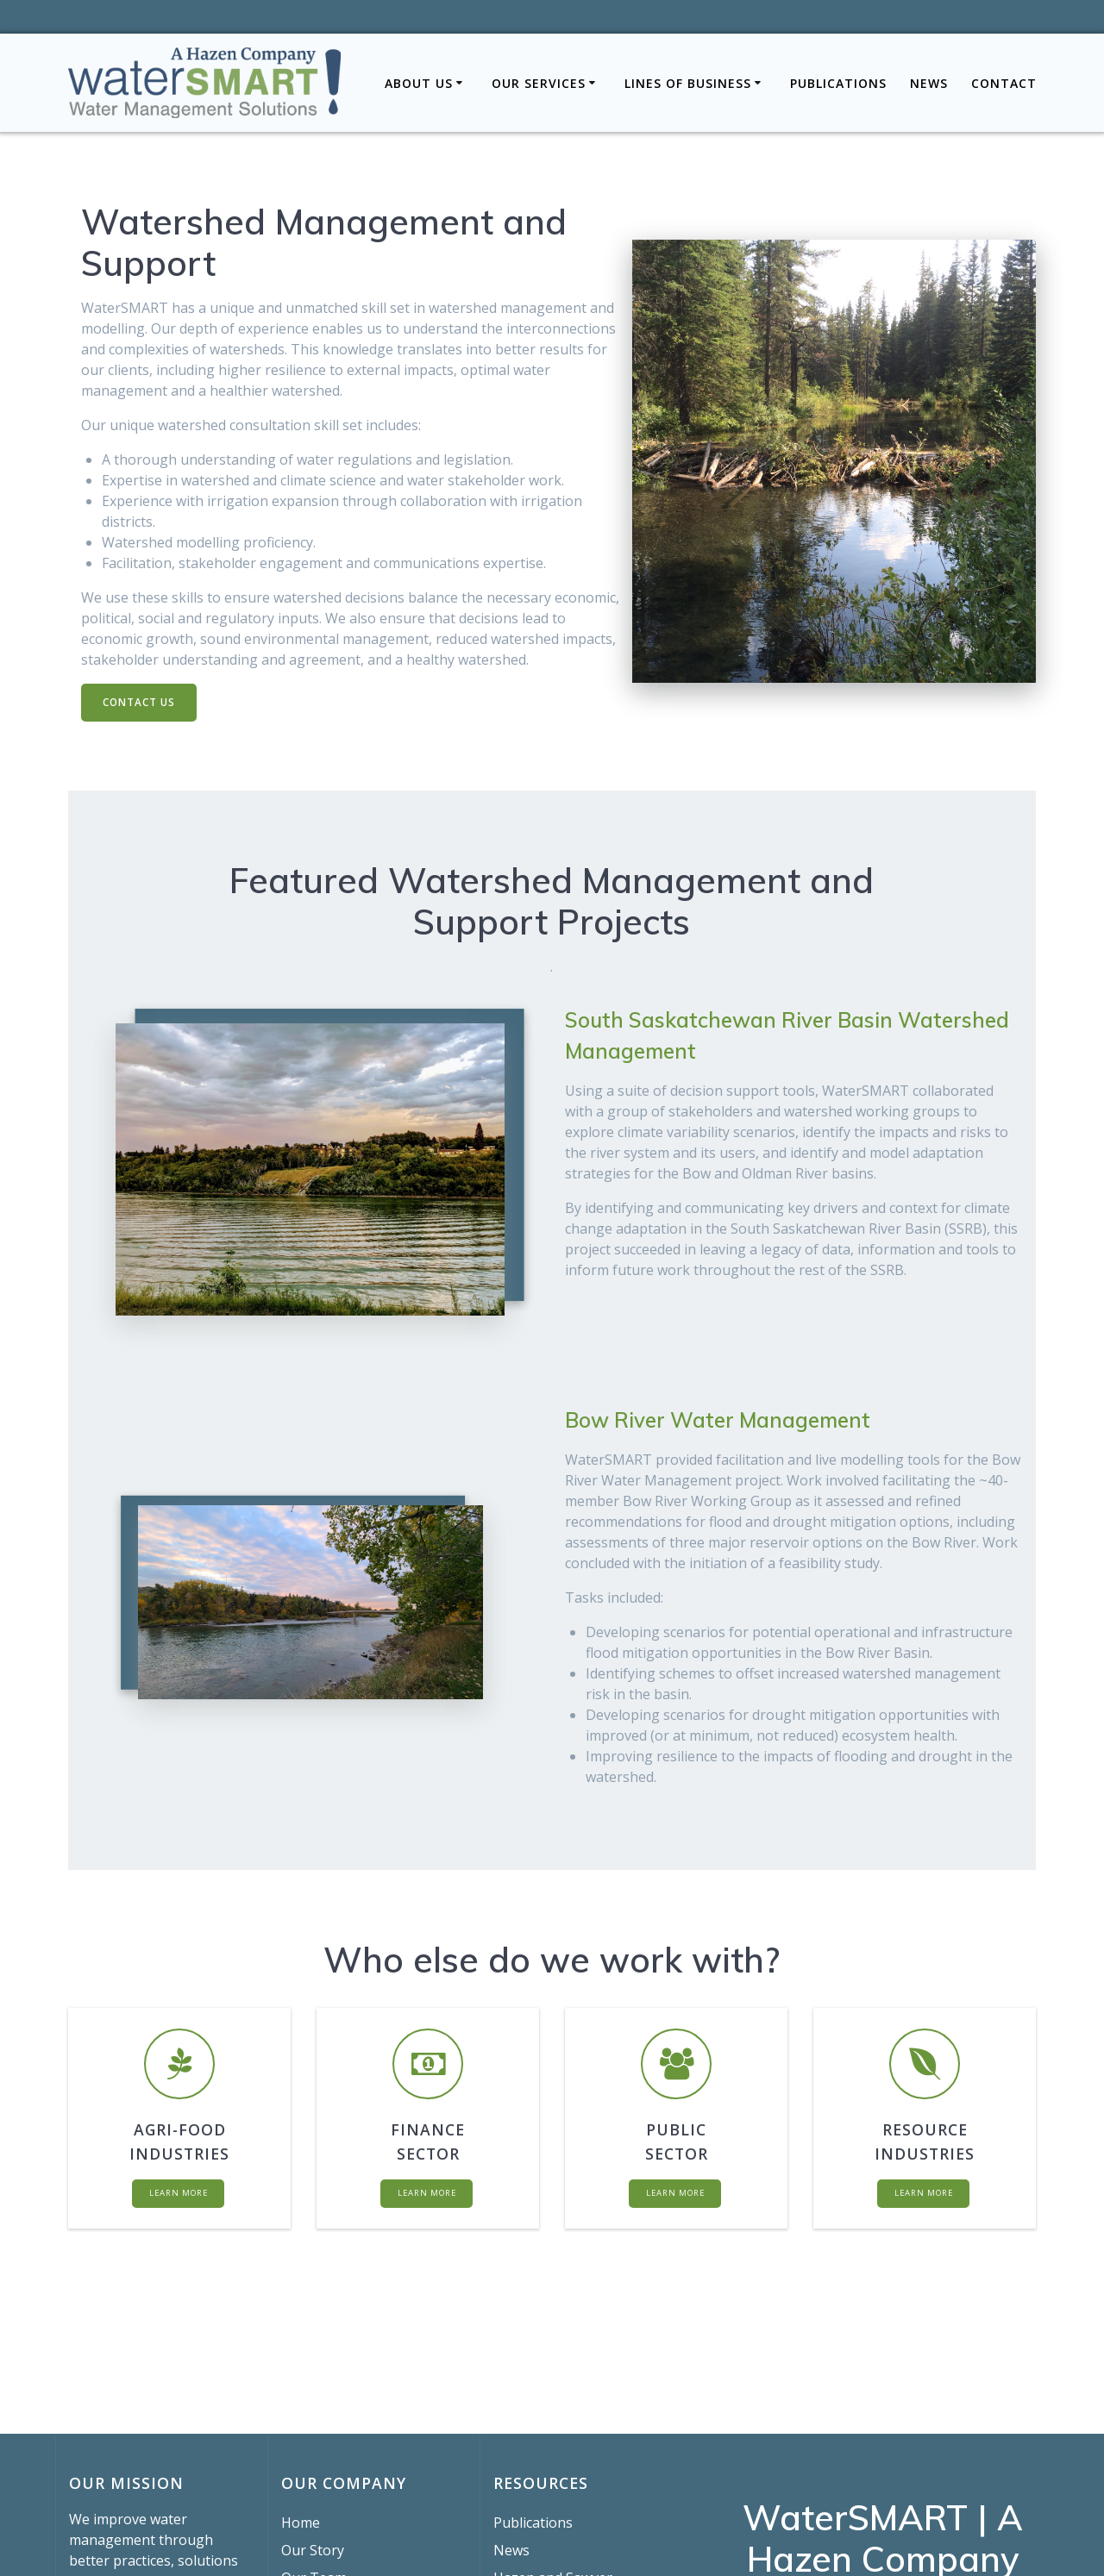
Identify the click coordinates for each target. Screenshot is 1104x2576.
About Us (419, 83)
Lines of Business (687, 83)
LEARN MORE (178, 2196)
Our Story (312, 2550)
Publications (838, 83)
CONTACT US (140, 702)
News (929, 83)
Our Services (539, 83)
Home (300, 2522)
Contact (1004, 83)
